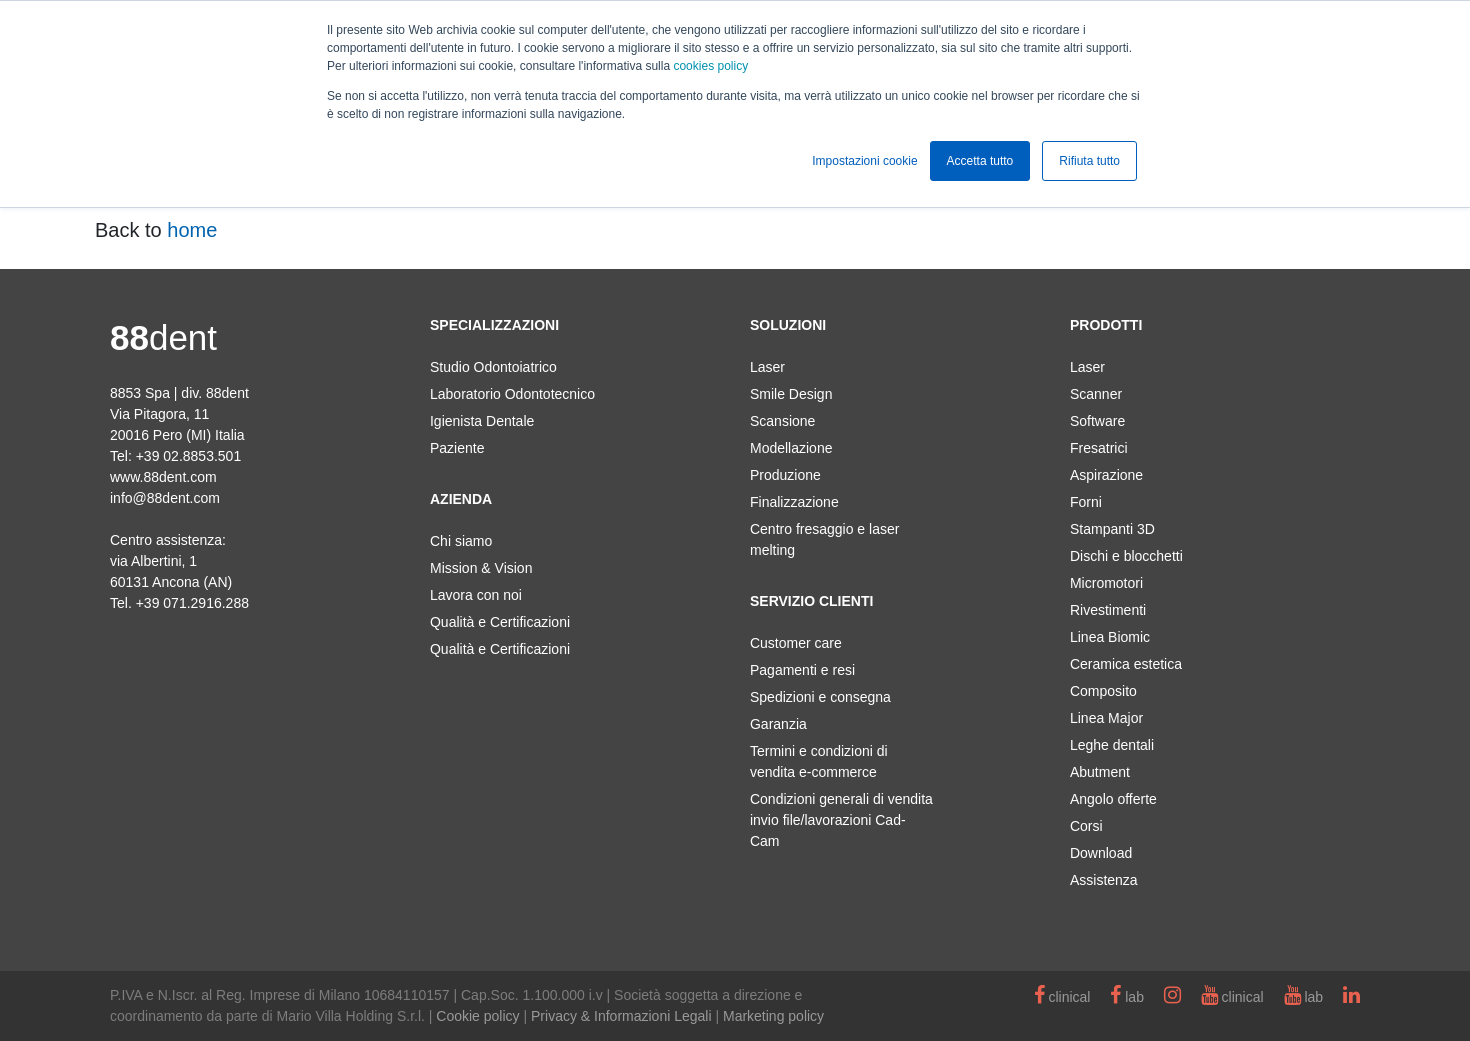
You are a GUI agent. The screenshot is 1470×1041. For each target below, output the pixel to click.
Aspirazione (1106, 475)
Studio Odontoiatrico (493, 367)
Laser (767, 367)
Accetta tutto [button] (980, 161)
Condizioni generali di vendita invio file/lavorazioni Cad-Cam (841, 820)
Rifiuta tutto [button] (1089, 161)
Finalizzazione (794, 502)
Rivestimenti (1108, 610)
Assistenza (1104, 880)
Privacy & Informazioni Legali (621, 1016)
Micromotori (1106, 583)
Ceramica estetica (1126, 664)
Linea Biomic (1110, 637)
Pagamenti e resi (802, 670)
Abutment (1100, 772)
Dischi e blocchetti (1126, 556)
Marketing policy (773, 1016)
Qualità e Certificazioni (500, 622)
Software (1097, 421)
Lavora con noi (476, 595)
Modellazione (791, 448)
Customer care (796, 643)
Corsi (1086, 826)
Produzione (785, 475)
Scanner (1096, 394)
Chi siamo (461, 541)
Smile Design (791, 394)
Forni (1086, 502)
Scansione (782, 421)
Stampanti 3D (1112, 529)
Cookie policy (477, 1016)
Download (1101, 853)
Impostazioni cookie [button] (864, 161)
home (192, 230)
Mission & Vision (481, 568)
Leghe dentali (1112, 745)
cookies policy (710, 66)
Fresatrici (1099, 448)
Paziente (457, 448)
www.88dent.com (163, 477)
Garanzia (778, 724)
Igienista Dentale (482, 421)
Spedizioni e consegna (820, 697)
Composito (1103, 691)
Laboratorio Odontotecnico (512, 394)
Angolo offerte (1113, 799)
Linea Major (1106, 718)
